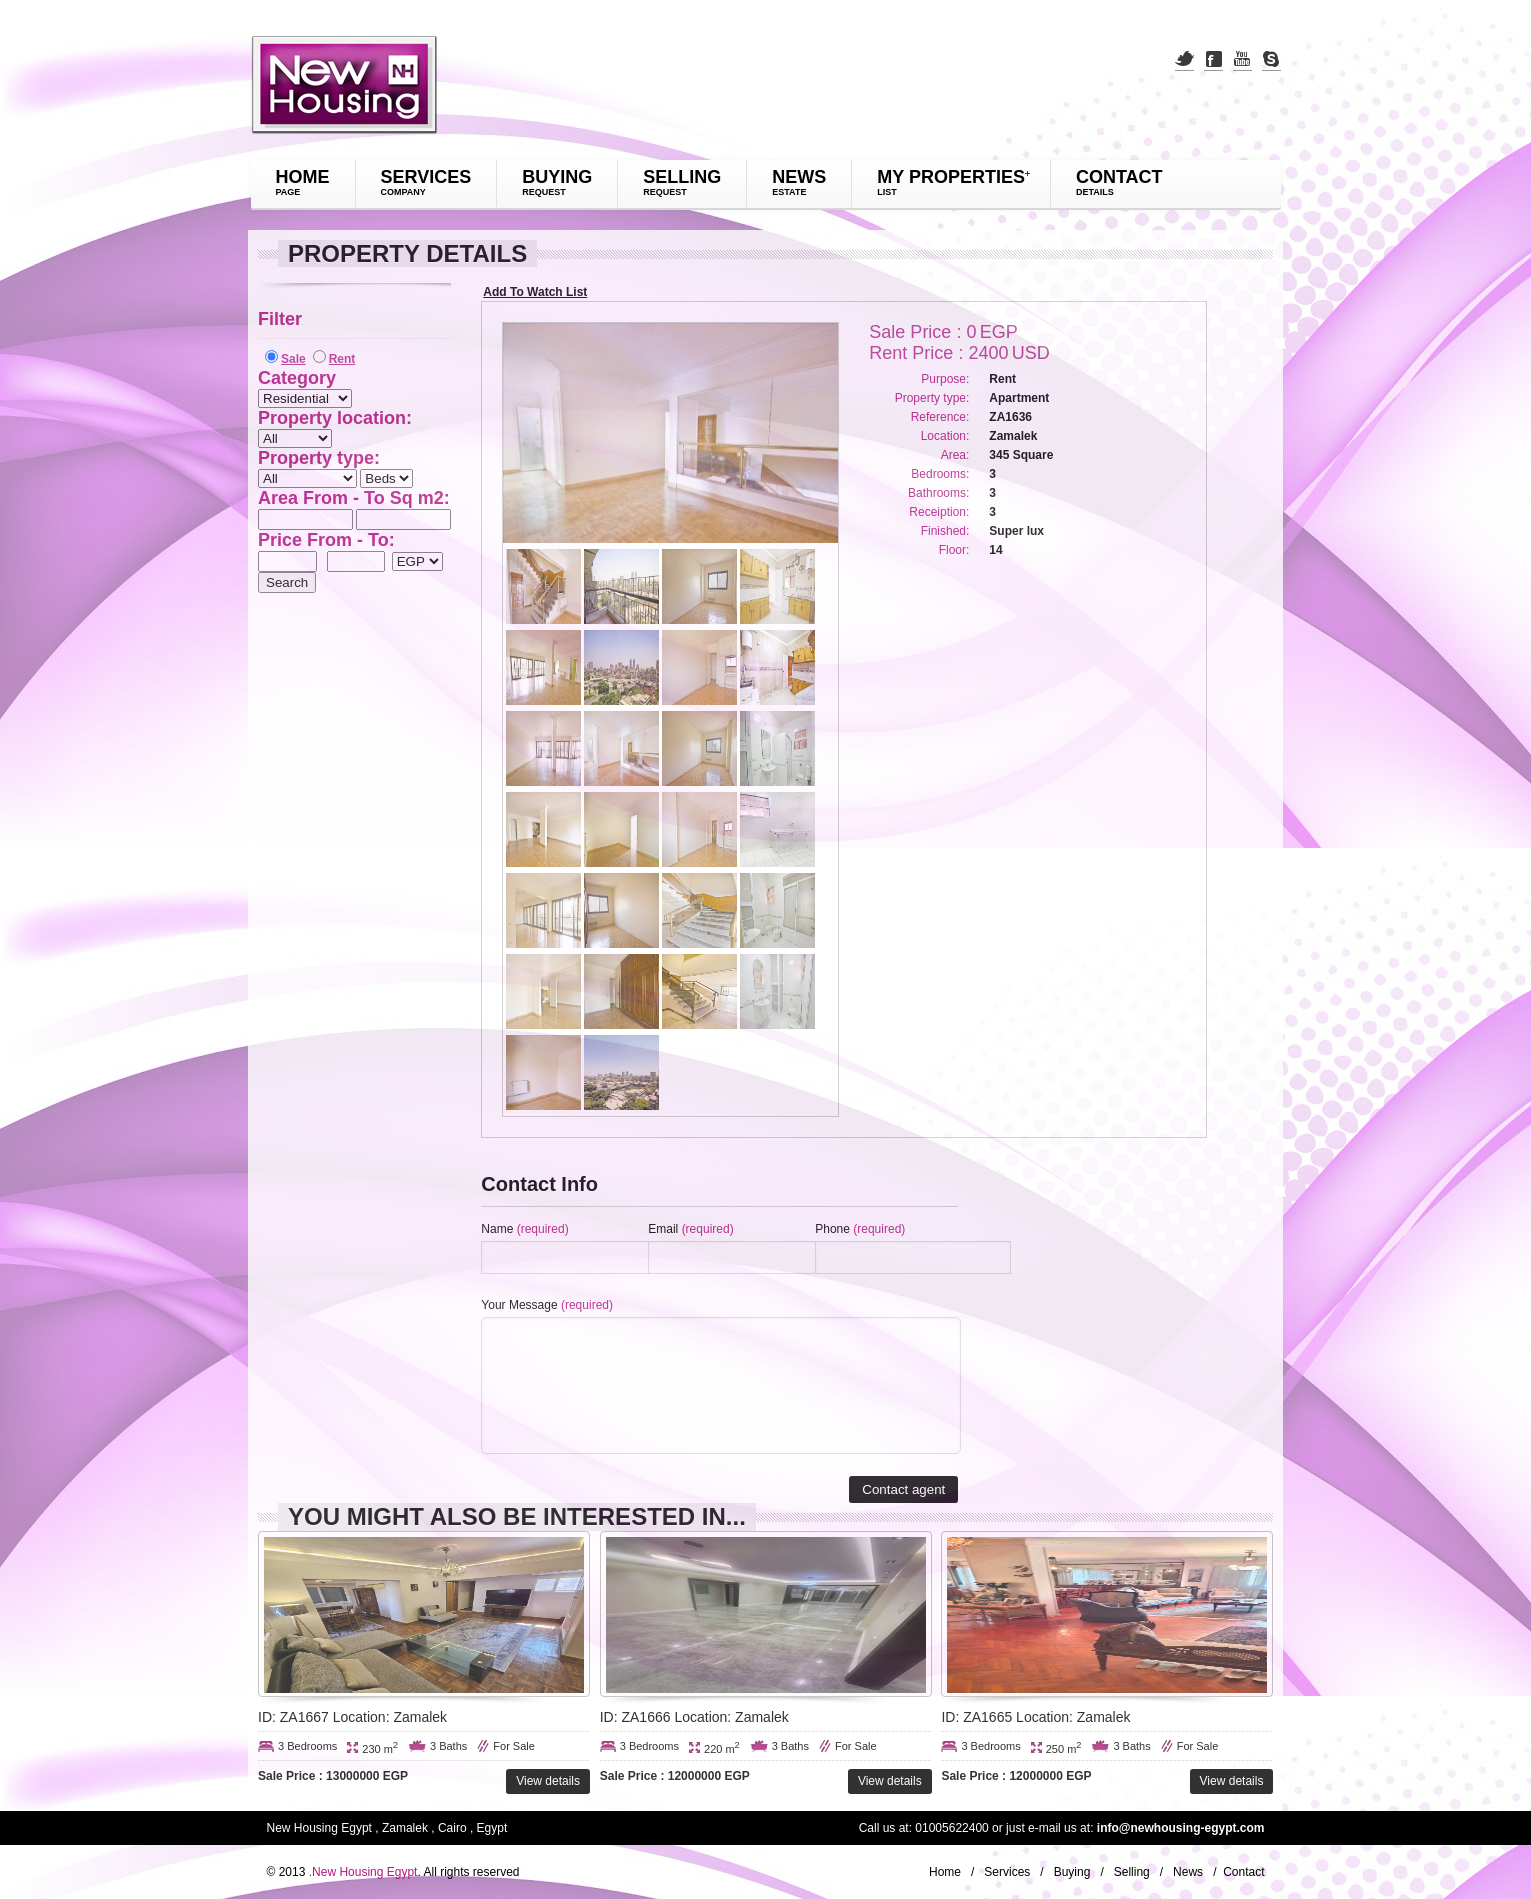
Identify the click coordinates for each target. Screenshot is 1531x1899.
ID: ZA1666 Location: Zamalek (694, 1717)
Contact (1119, 177)
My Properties (951, 177)
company (403, 192)
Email (690, 1229)
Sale (293, 359)
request (544, 192)
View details (548, 1781)
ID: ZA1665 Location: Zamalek (1035, 1717)
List (887, 192)
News (799, 177)
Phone (860, 1229)
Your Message (547, 1305)
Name (524, 1229)
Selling (682, 177)
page (288, 192)
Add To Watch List (535, 292)
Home (303, 177)
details (1095, 192)
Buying (557, 177)
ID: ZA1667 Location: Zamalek (352, 1717)
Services (426, 177)
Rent (342, 359)
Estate (789, 192)
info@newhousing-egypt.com (1181, 1828)
